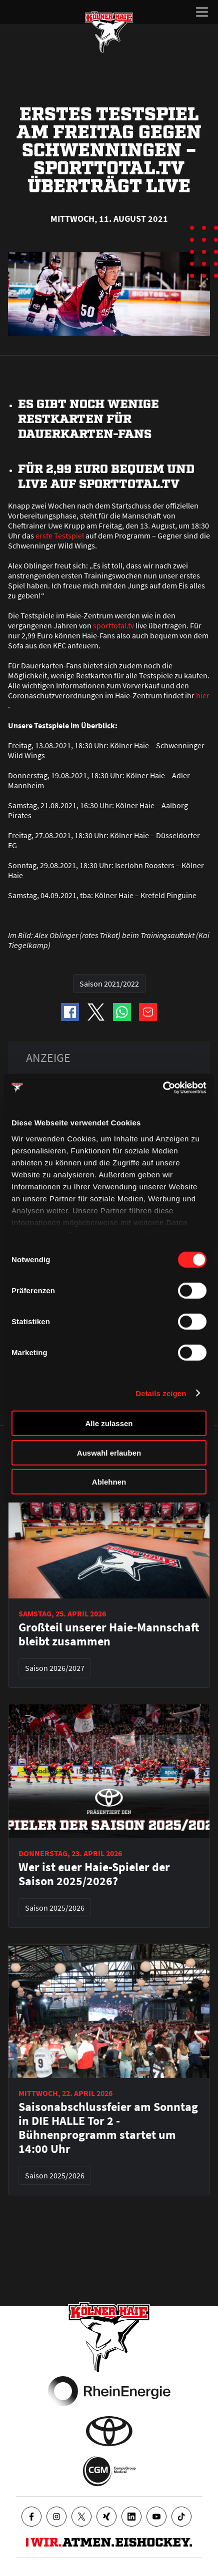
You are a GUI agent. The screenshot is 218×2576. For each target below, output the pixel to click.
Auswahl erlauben (109, 1452)
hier (203, 695)
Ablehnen (109, 1482)
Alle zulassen (108, 1423)
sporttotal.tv (113, 625)
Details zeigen (161, 1393)
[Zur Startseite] (109, 32)
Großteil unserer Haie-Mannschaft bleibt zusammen (109, 1634)
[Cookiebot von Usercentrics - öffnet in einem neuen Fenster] (162, 1087)
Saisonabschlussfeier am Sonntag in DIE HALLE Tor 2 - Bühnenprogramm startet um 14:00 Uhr (108, 2128)
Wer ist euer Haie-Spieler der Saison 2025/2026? (94, 1874)
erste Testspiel (60, 535)
